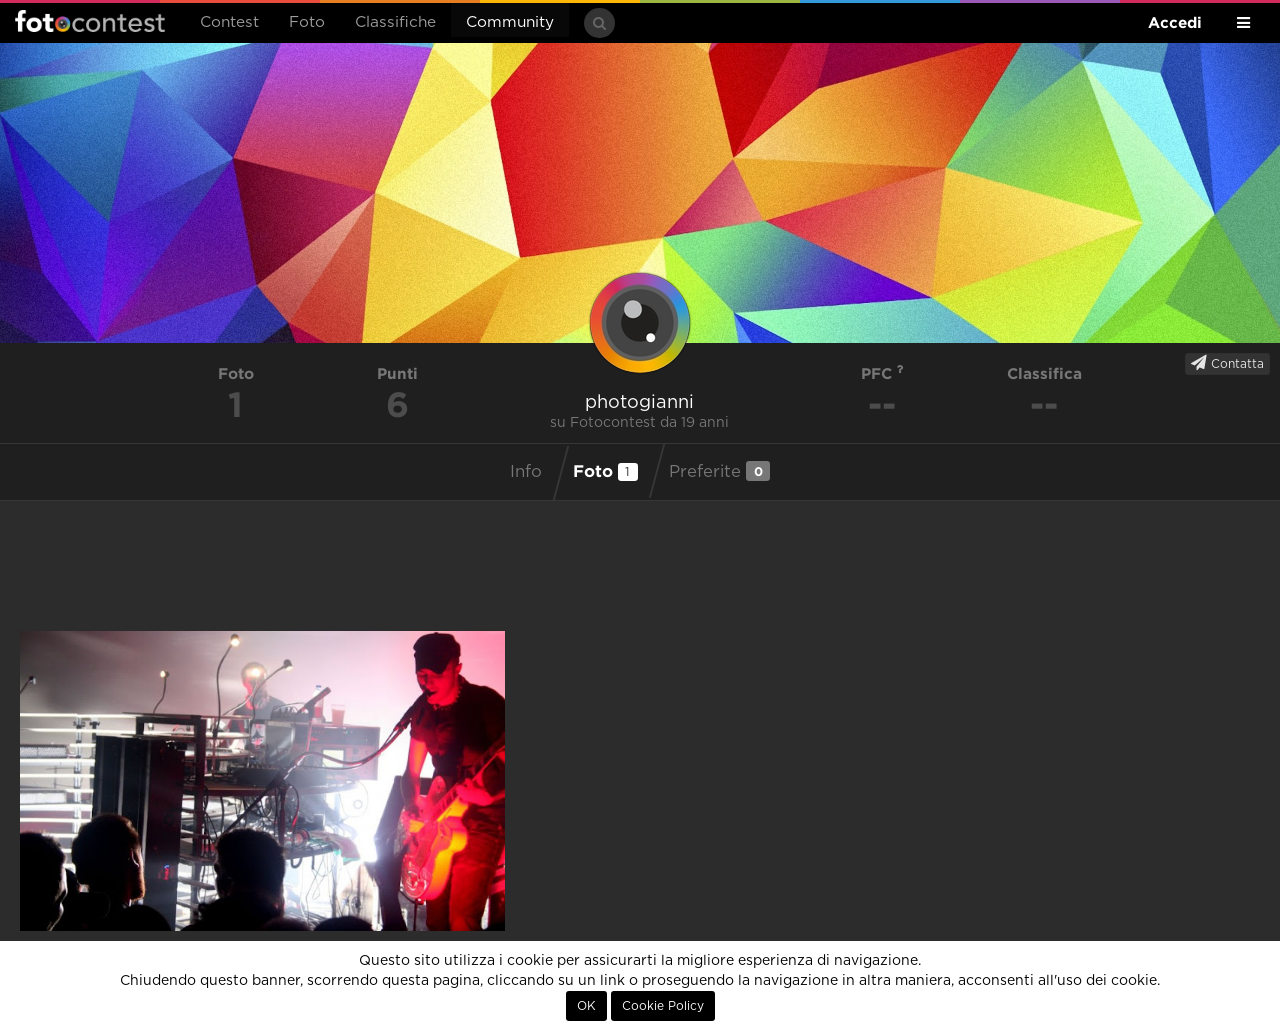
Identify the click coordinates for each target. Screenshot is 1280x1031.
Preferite (719, 471)
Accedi (1175, 22)
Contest (229, 22)
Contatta (1227, 363)
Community (510, 22)
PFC (882, 373)
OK (586, 1006)
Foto (307, 22)
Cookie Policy (663, 1006)
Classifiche (395, 22)
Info (526, 472)
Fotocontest (90, 21)
